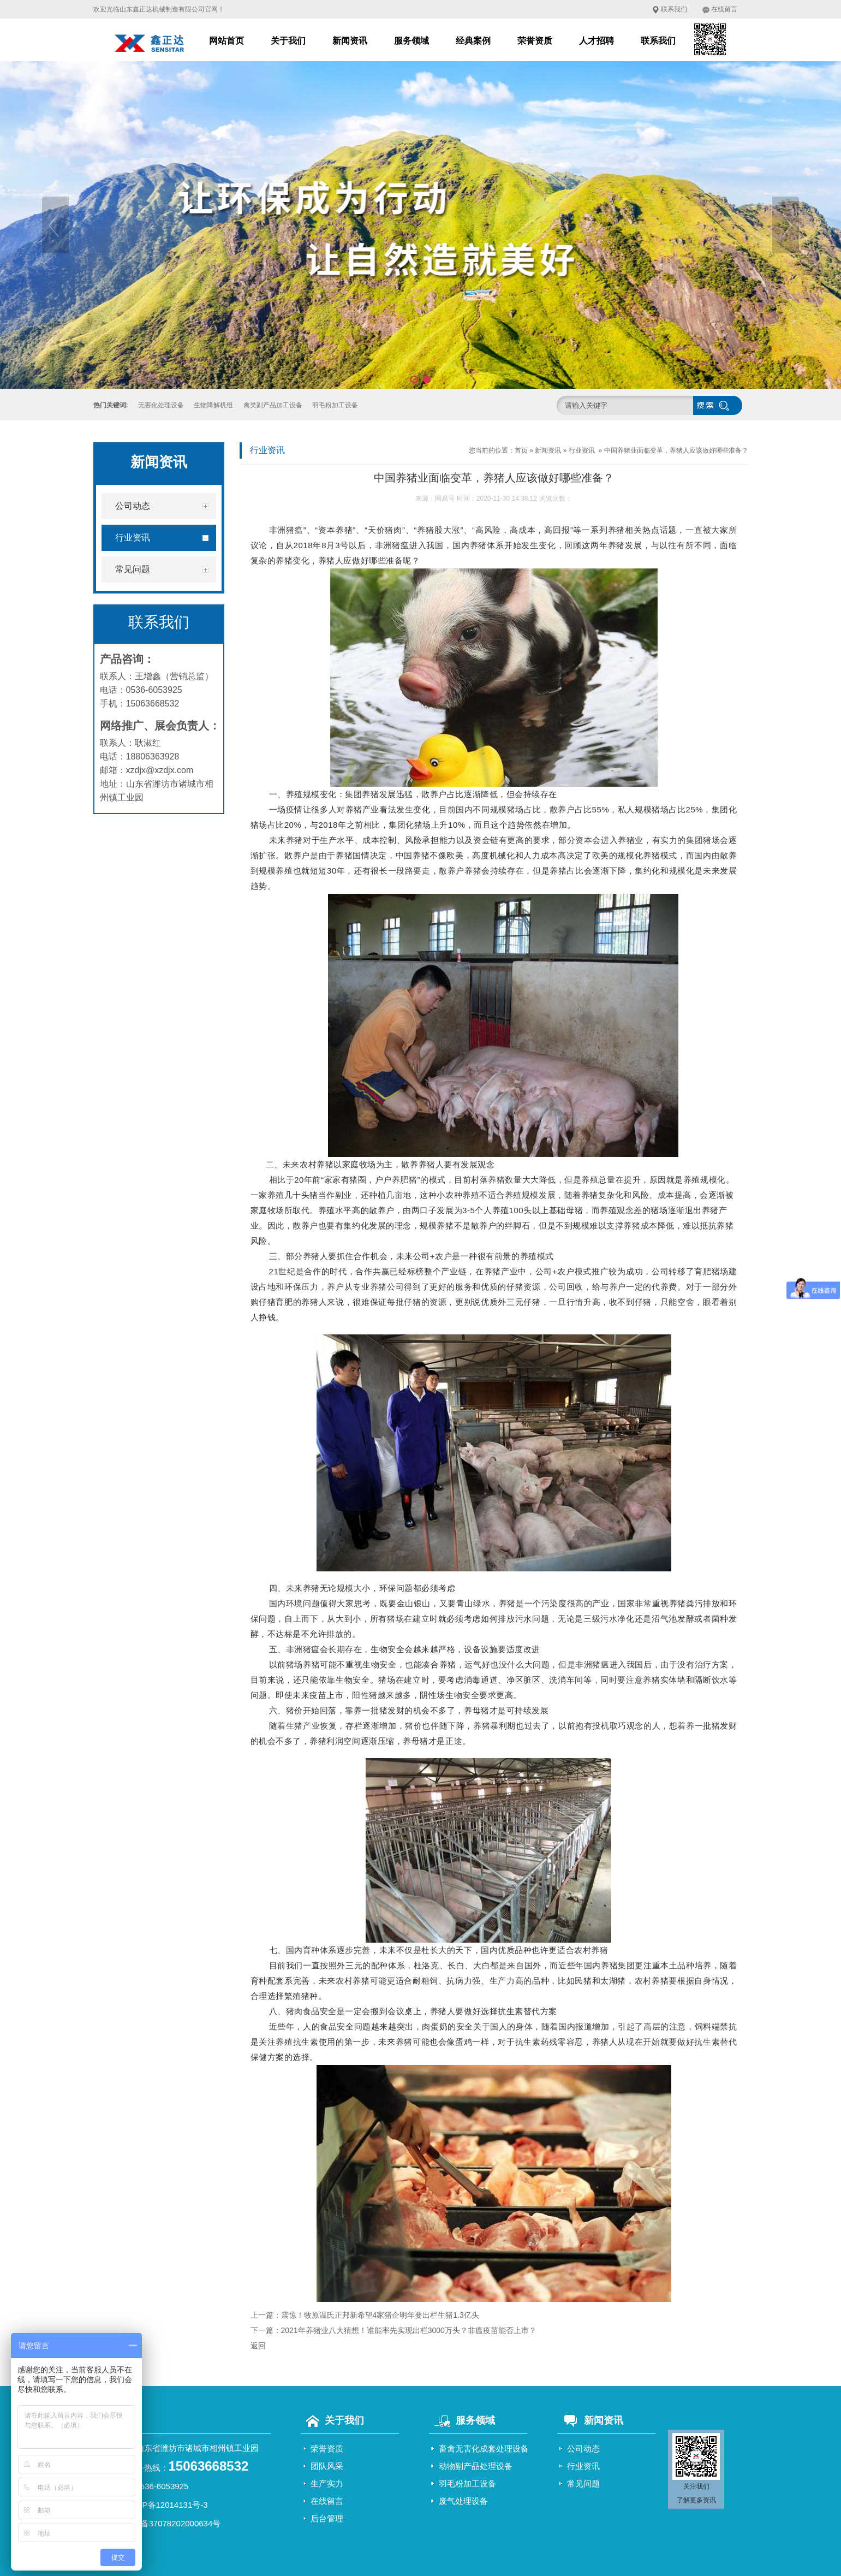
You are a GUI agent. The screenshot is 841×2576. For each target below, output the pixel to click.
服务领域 (411, 40)
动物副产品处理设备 (475, 2466)
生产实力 (327, 2483)
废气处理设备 (463, 2501)
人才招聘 (596, 40)
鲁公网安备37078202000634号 (164, 2523)
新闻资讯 (349, 40)
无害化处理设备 (161, 405)
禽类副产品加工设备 (272, 405)
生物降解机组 (213, 405)
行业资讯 (582, 450)
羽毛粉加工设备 (335, 405)
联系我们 (674, 9)
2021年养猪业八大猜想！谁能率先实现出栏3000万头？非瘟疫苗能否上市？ (408, 2330)
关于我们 (288, 40)
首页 (521, 450)
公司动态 (583, 2448)
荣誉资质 (534, 40)
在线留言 (724, 9)
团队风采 (327, 2466)
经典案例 (473, 40)
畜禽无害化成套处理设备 (484, 2448)
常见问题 (583, 2483)
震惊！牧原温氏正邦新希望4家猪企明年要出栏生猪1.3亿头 (380, 2315)
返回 (258, 2345)
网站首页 (226, 40)
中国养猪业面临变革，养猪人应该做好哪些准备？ (676, 450)
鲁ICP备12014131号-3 (167, 2504)
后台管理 (327, 2518)
